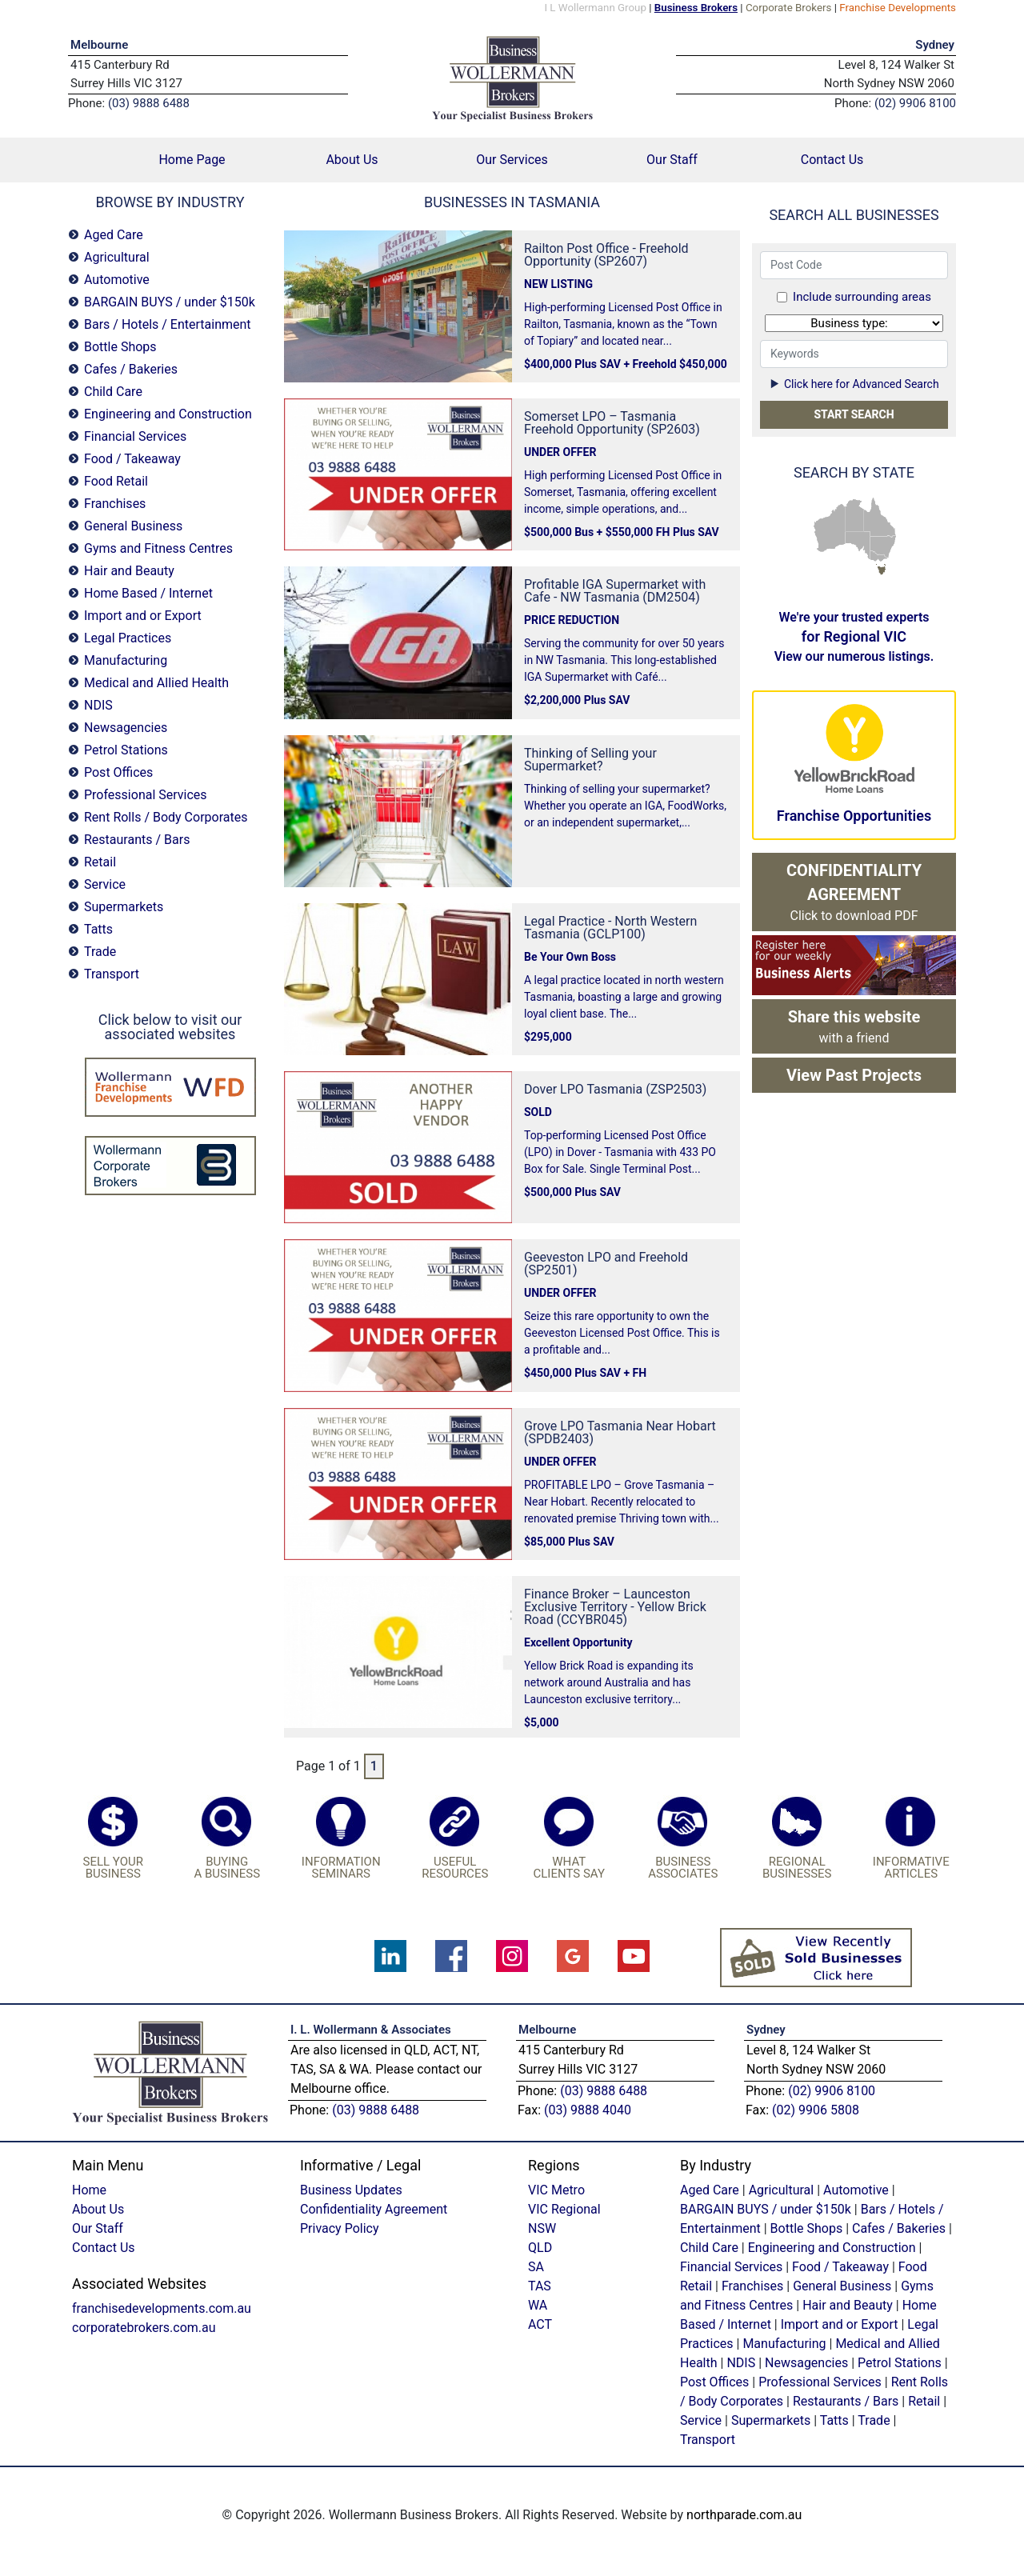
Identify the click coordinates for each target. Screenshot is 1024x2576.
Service (105, 884)
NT (854, 514)
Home (89, 2190)
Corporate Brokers (789, 8)
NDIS (98, 705)
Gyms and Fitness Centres (158, 548)
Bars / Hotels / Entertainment (167, 324)
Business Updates (351, 2190)
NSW (883, 547)
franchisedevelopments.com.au (161, 2308)
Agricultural (117, 257)
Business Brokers (696, 8)
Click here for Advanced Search (853, 384)
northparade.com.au (744, 2514)
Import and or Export (143, 615)
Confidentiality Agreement (373, 2209)
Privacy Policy (339, 2228)
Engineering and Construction (168, 414)
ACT (540, 2324)
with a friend (854, 1026)
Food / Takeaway (132, 458)
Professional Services (145, 794)
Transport (111, 974)
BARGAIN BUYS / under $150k (169, 302)
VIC (879, 556)
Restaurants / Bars (137, 839)
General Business (133, 526)
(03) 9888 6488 (375, 2110)
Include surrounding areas (862, 297)
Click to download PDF (854, 892)
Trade (100, 951)
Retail (100, 862)
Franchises (115, 503)
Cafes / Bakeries (131, 369)
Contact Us (832, 159)
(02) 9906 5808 (815, 2110)
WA (829, 529)
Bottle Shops (120, 346)
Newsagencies (125, 727)
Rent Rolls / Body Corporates (165, 817)
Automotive (117, 279)
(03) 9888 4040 (587, 2110)
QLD (880, 518)
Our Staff (672, 159)
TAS (881, 569)
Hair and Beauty (129, 570)
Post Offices (118, 772)
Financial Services (135, 436)
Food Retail (116, 481)
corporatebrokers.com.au (144, 2327)
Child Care (113, 391)
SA (858, 546)
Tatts (98, 929)
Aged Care (113, 234)
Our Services (512, 159)
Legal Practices (127, 638)
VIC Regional (564, 2209)
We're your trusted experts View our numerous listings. (854, 637)
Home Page (215, 158)
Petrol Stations (126, 750)
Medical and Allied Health (156, 682)
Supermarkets (123, 906)
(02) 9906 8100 (831, 2090)
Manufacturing (125, 660)
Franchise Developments (897, 8)
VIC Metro (556, 2190)
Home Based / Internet (148, 593)
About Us (352, 159)
